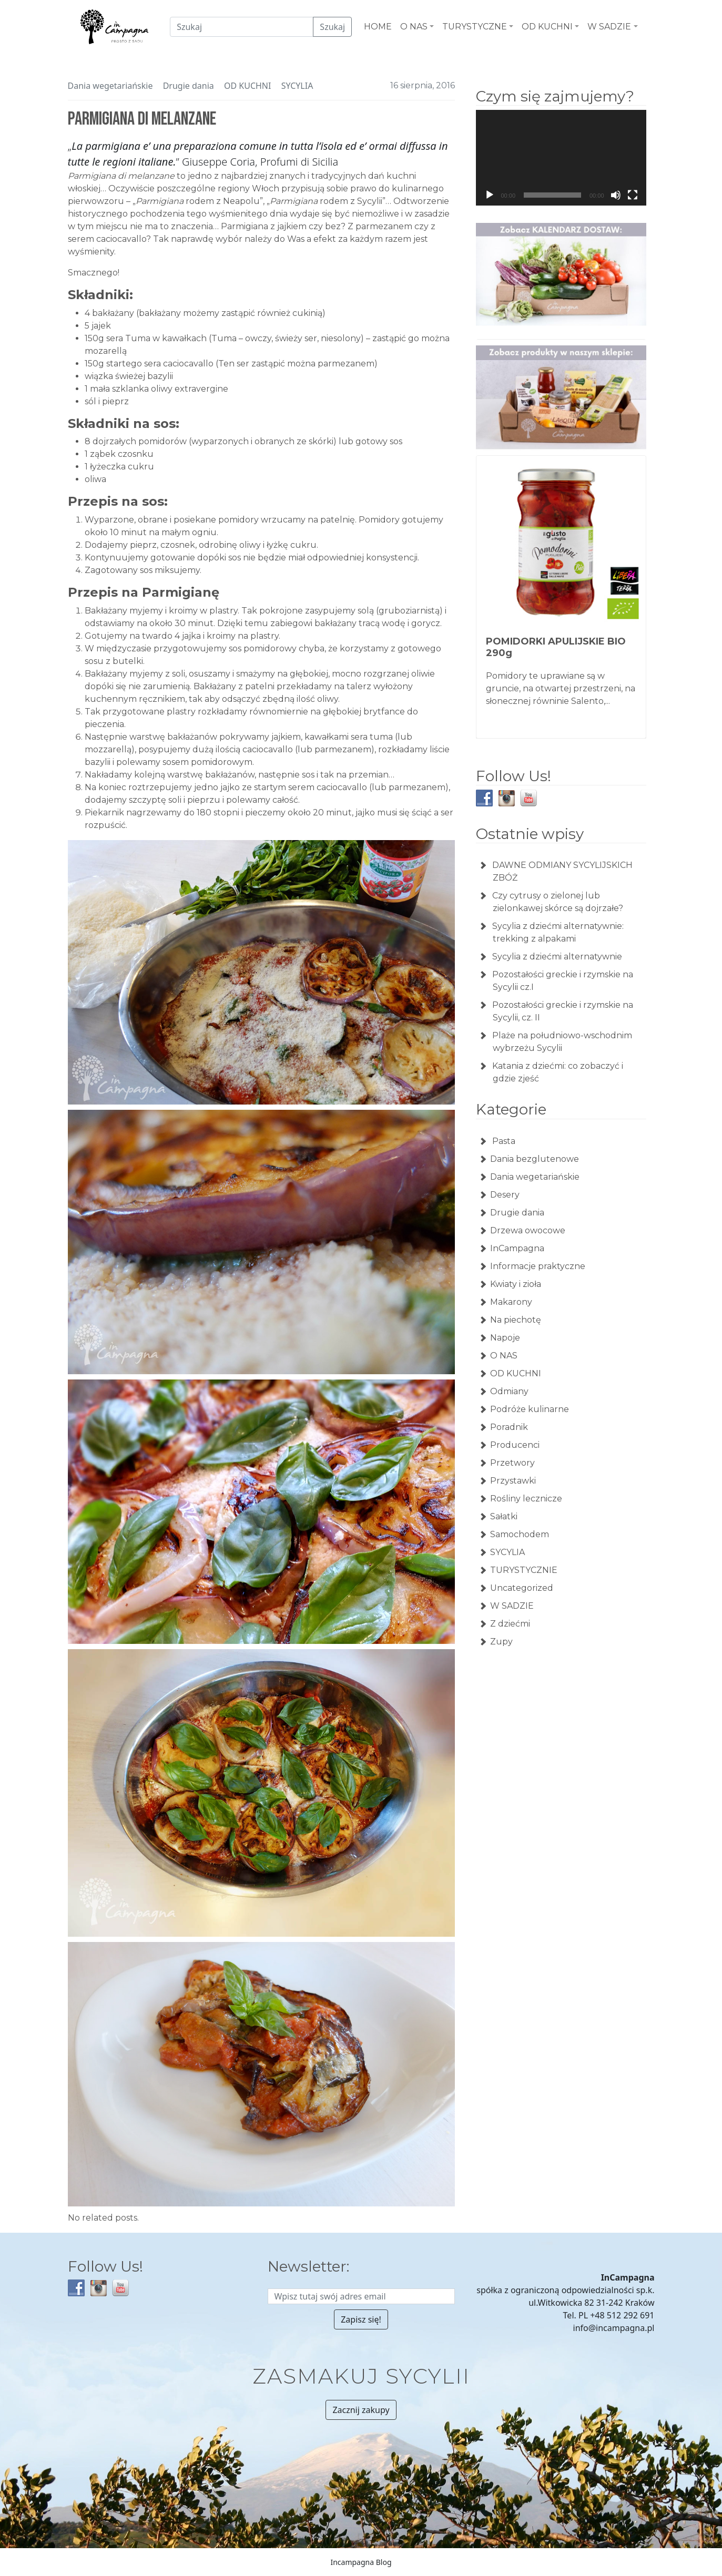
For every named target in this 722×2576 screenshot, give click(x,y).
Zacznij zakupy (360, 2410)
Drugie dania (188, 85)
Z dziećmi (510, 1624)
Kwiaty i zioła (515, 1284)
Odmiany (509, 1391)
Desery (505, 1195)
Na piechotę (515, 1320)
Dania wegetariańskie (110, 85)
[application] (561, 158)
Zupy (501, 1642)
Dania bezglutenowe (534, 1159)
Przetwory (512, 1463)
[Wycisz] (616, 195)
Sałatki (503, 1516)
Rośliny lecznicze (526, 1499)
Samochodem (519, 1534)
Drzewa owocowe (527, 1230)
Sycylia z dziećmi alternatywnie (557, 957)
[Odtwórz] (489, 195)
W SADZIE (512, 1606)
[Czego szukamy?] (241, 27)
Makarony (511, 1302)
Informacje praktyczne (537, 1266)
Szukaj (332, 27)
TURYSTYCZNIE (523, 1570)
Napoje (505, 1338)
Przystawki (513, 1481)
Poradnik (509, 1427)
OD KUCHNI (247, 85)
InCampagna (517, 1248)
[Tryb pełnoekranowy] (632, 195)
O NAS (503, 1356)
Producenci (515, 1445)
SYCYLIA (297, 85)
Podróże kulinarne (529, 1409)
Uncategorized (521, 1588)
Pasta (502, 1141)
